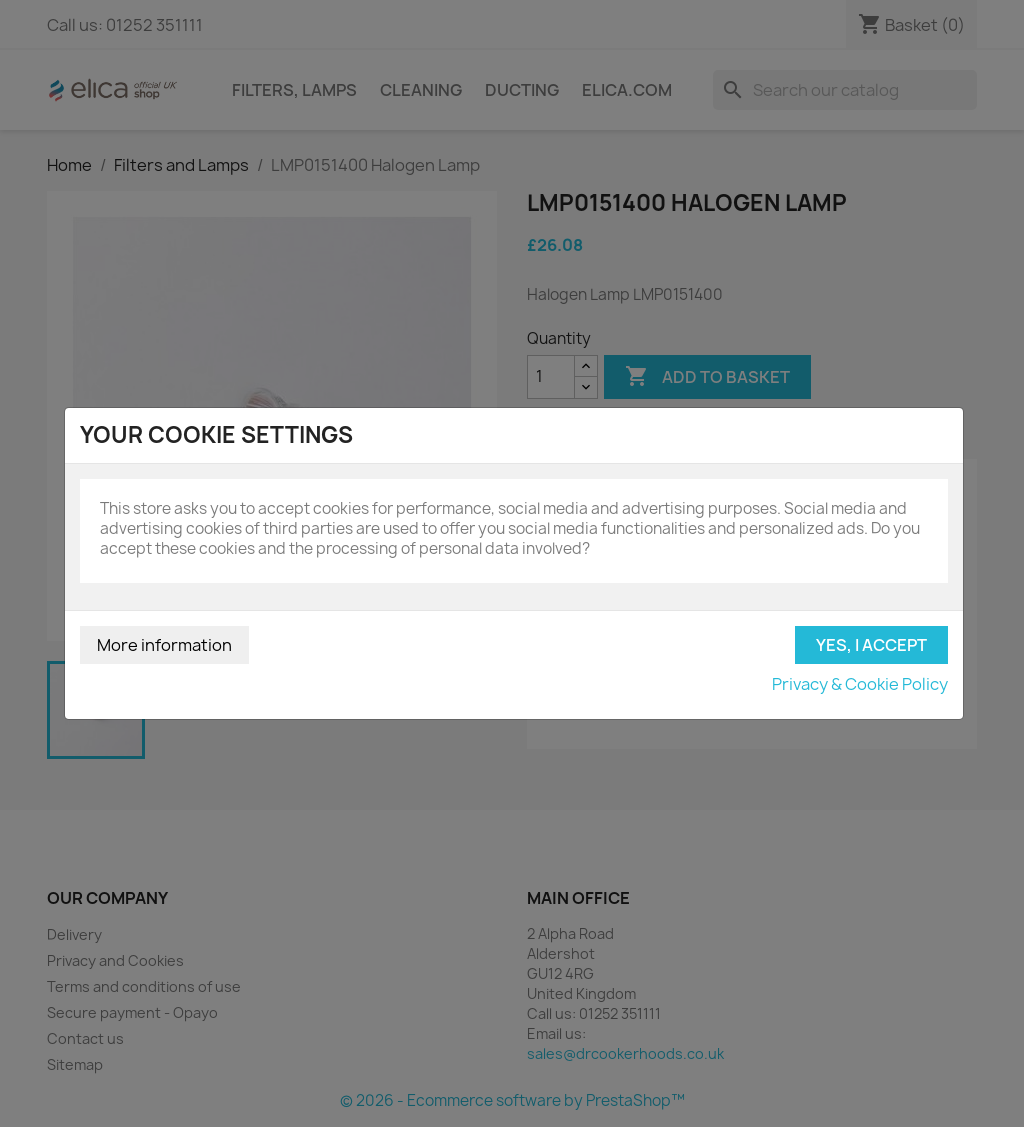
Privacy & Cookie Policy (860, 684)
